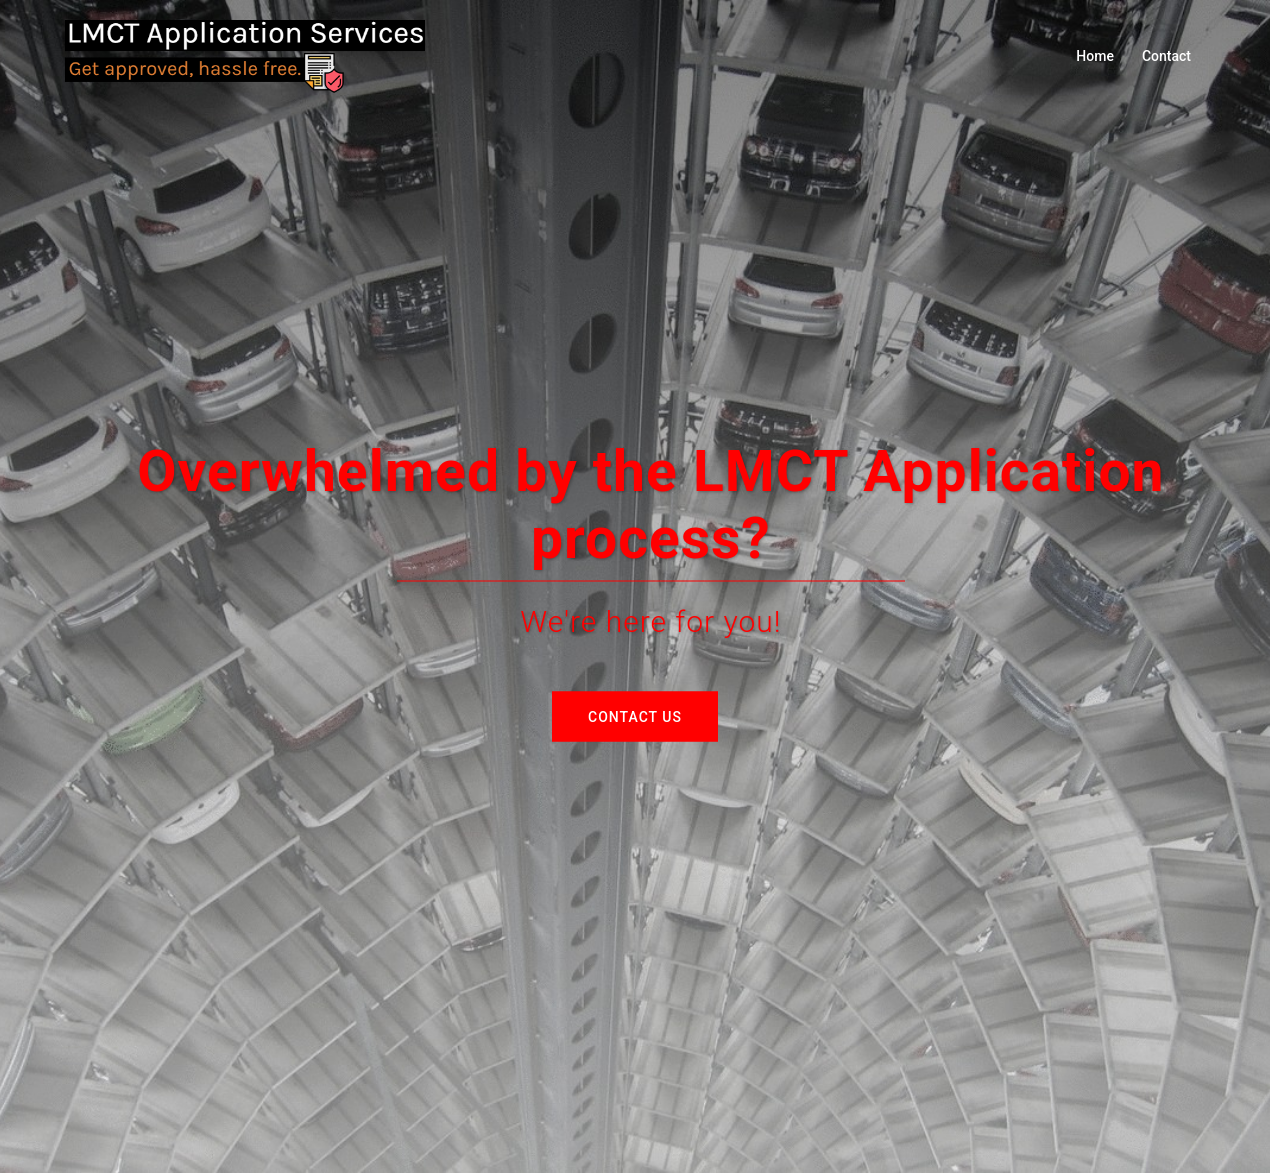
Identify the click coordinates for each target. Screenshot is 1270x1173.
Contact (1166, 56)
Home (1095, 56)
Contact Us (635, 716)
